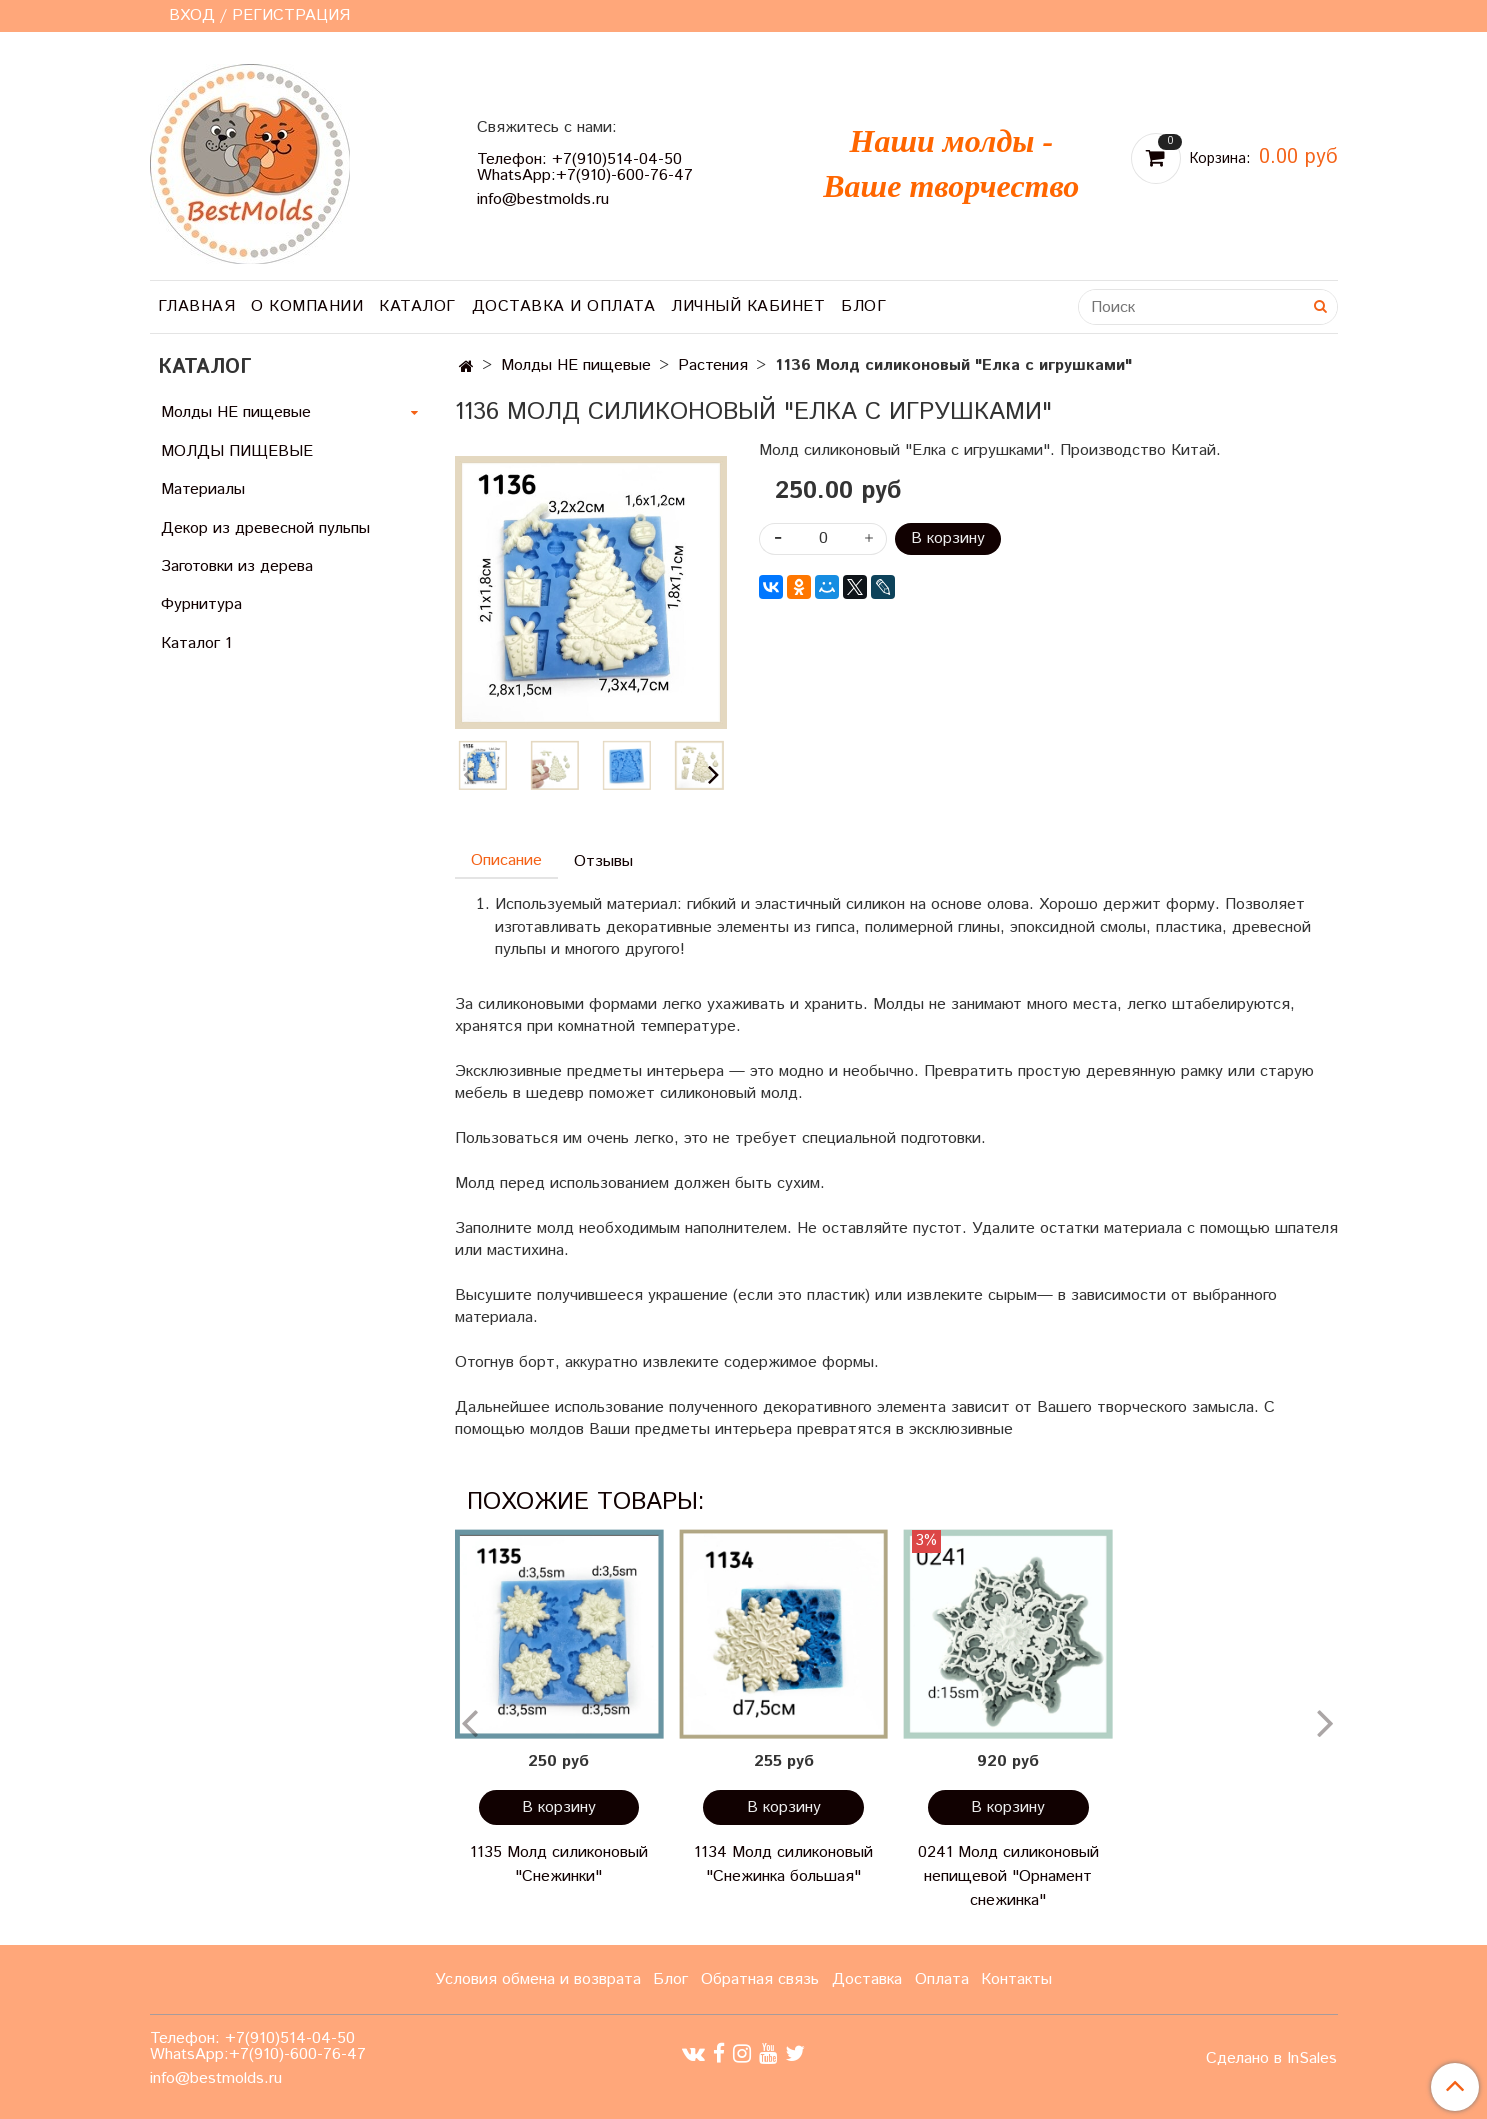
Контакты (1016, 1979)
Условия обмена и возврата (538, 1979)
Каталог (417, 306)
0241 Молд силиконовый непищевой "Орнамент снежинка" (1008, 1876)
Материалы (203, 489)
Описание (506, 860)
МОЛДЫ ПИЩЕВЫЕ (237, 451)
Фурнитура (201, 604)
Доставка (867, 1979)
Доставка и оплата (564, 306)
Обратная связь (760, 1979)
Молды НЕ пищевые (576, 365)
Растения (713, 365)
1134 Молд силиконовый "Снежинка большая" (783, 1864)
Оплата (942, 1979)
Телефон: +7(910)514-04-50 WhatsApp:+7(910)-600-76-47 (585, 167)
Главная (197, 306)
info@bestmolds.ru (543, 199)
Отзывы (603, 861)
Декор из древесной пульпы (265, 528)
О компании (307, 306)
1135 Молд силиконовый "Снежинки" (559, 1864)
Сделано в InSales (1271, 2059)
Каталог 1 (196, 643)
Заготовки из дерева (237, 566)
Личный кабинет (748, 306)
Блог (863, 306)
